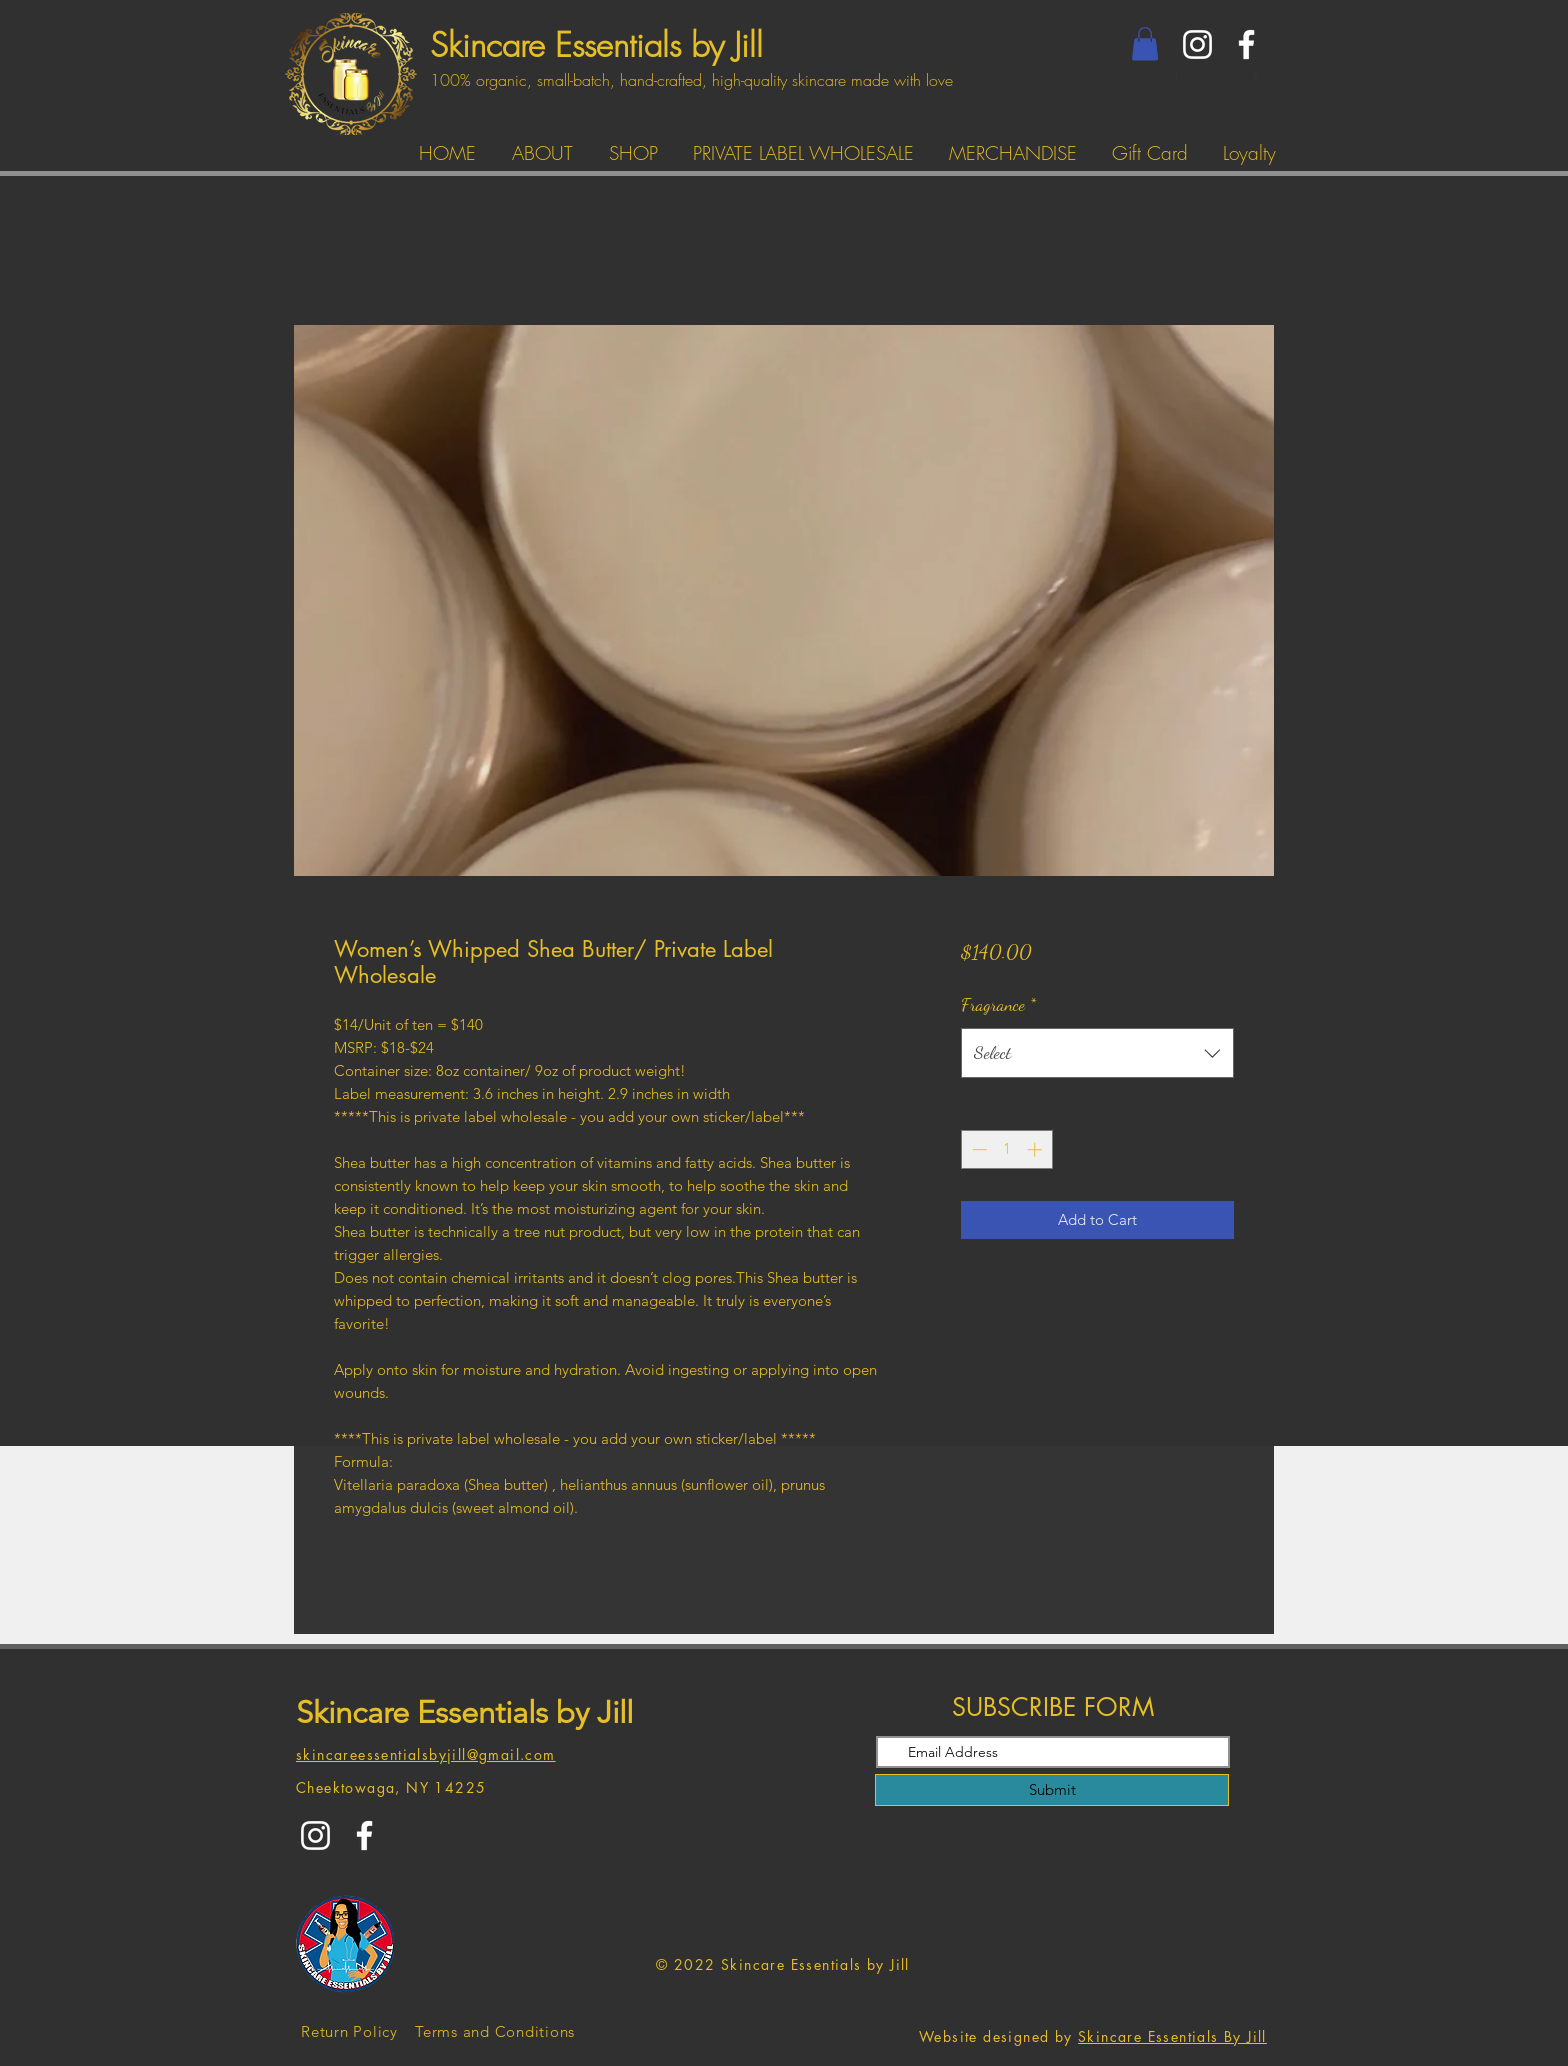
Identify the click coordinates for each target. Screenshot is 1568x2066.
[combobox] (1097, 1053)
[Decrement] (977, 1149)
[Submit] (1052, 1790)
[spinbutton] (1006, 1149)
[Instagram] (1197, 44)
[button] (1145, 43)
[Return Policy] (349, 2032)
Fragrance (998, 1004)
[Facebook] (1246, 44)
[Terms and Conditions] (495, 2032)
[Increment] (1036, 1149)
